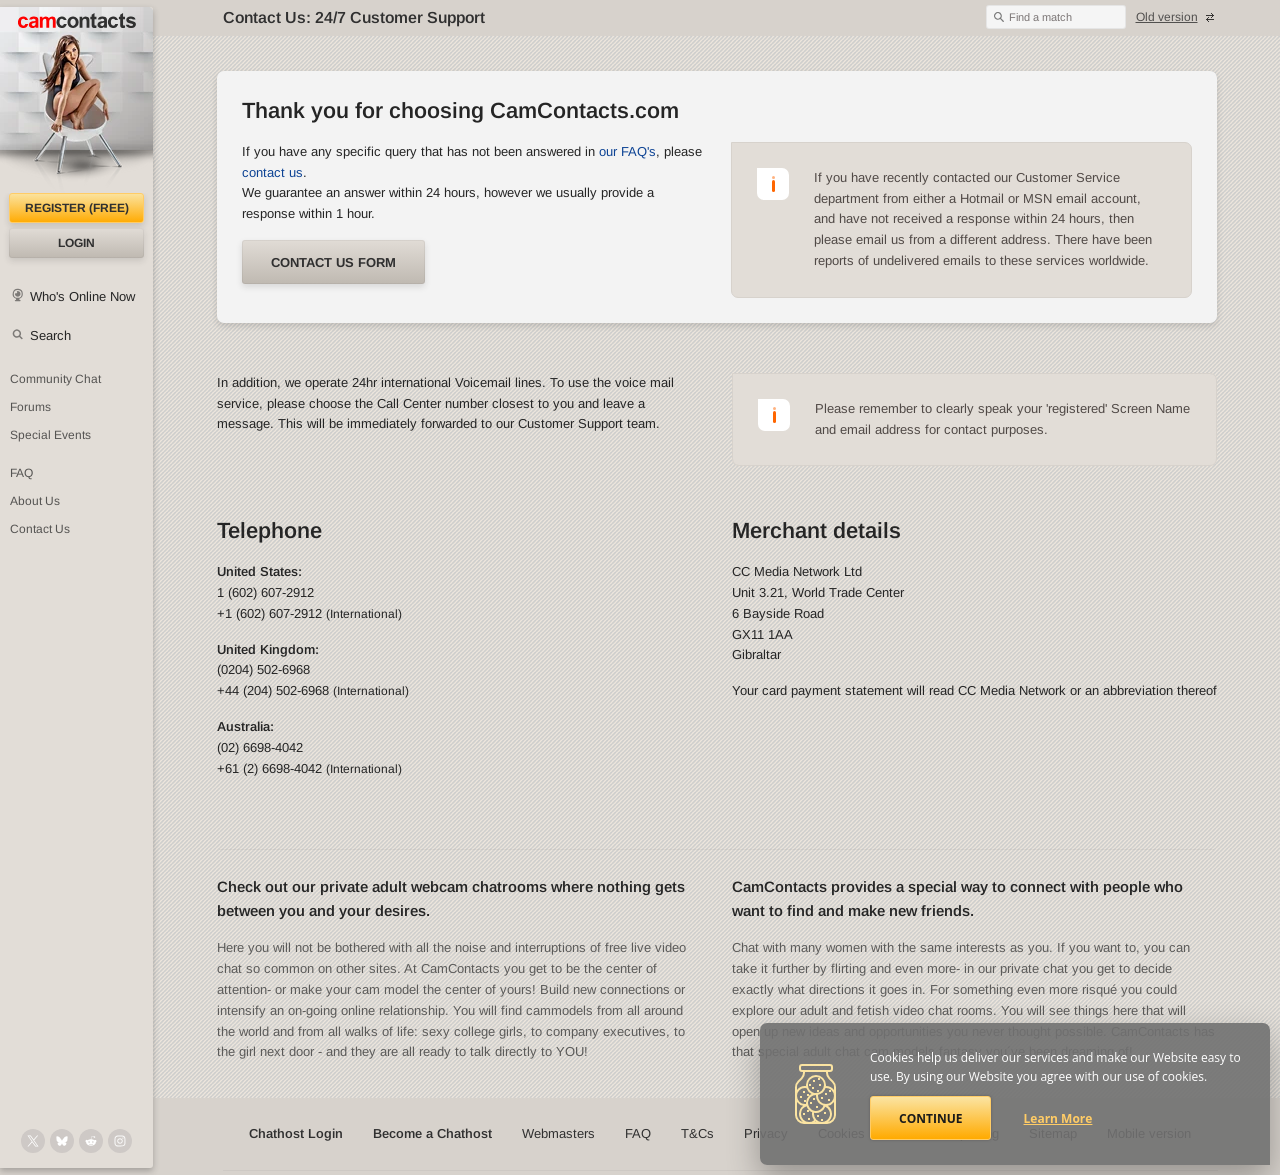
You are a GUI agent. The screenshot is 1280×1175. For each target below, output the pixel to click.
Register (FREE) (77, 208)
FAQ (21, 473)
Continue (930, 1118)
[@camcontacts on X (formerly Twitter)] (33, 1141)
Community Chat (55, 379)
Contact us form (333, 262)
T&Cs (697, 1133)
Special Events (50, 435)
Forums (30, 407)
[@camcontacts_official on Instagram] (120, 1141)
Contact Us (40, 529)
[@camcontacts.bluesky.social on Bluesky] (62, 1141)
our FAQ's (627, 151)
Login (76, 243)
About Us (35, 501)
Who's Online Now (82, 296)
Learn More (1058, 1118)
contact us (272, 172)
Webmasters (558, 1133)
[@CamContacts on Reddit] (91, 1141)
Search (50, 335)
